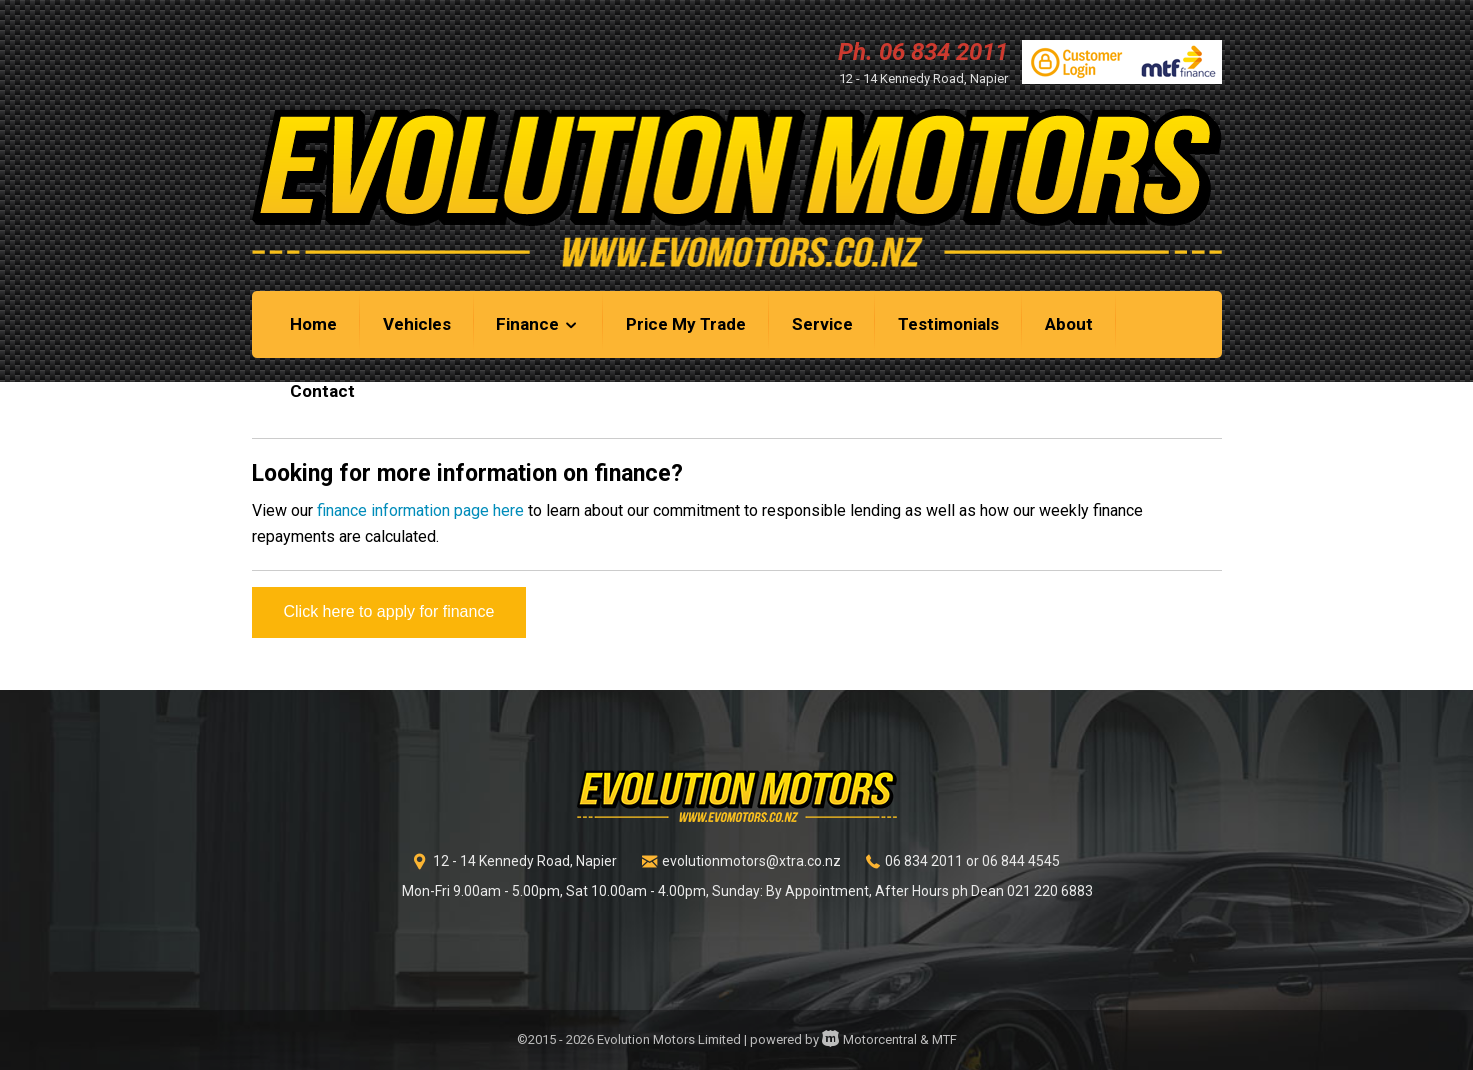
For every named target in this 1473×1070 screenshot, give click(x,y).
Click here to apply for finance (389, 611)
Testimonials (948, 324)
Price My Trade (686, 324)
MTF (944, 1039)
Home (313, 324)
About (1069, 324)
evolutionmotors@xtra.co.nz (751, 861)
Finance (538, 324)
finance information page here (420, 510)
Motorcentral (869, 1039)
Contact (322, 391)
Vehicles (417, 324)
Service (822, 324)
